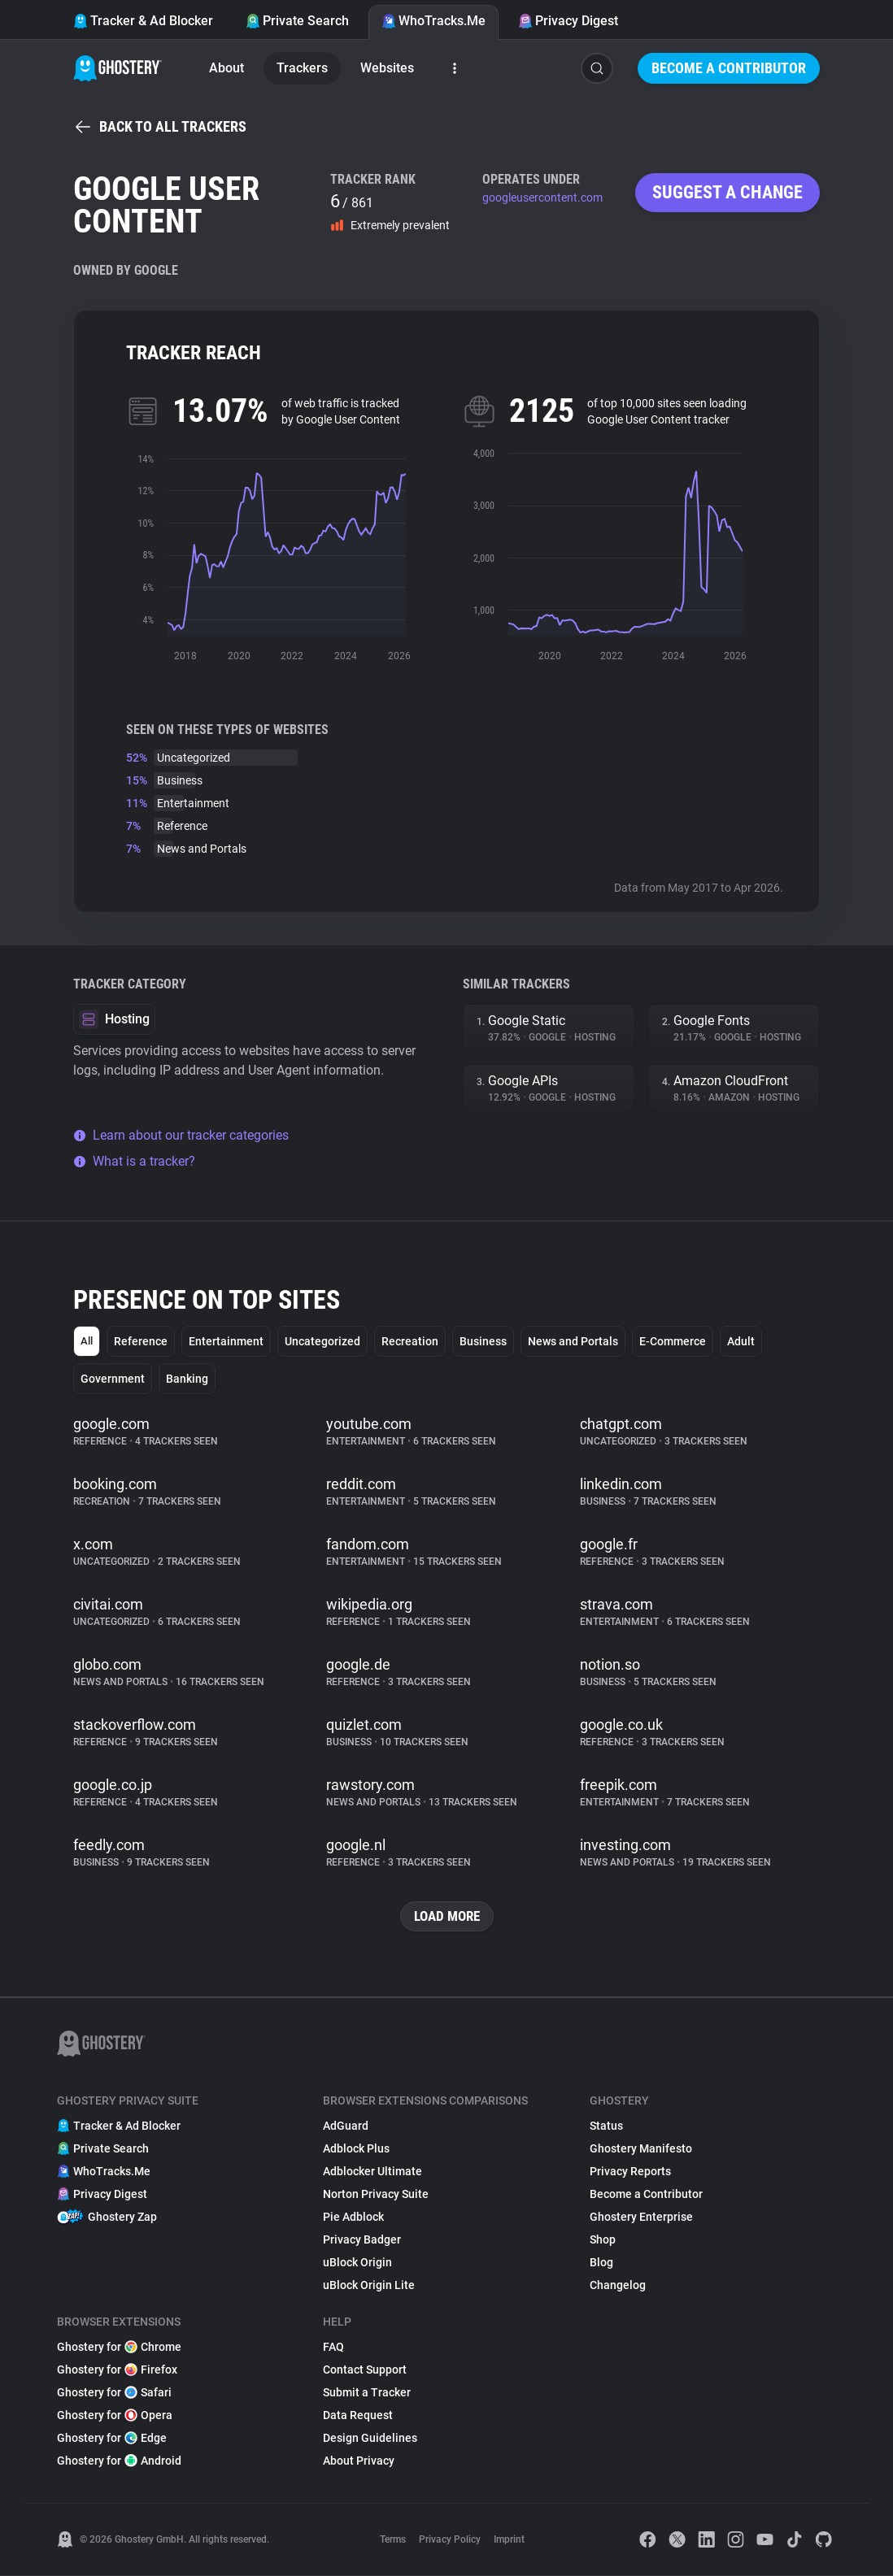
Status (606, 2126)
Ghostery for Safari (114, 2393)
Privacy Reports (630, 2172)
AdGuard (345, 2126)
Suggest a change (727, 192)
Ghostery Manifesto (641, 2149)
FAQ (333, 2347)
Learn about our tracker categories (181, 1135)
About (226, 68)
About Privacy (358, 2461)
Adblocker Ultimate (372, 2172)
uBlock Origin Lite (369, 2285)
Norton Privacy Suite (376, 2194)
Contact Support (365, 2370)
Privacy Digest (568, 20)
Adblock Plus (356, 2149)
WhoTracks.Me (433, 20)
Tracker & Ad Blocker (143, 20)
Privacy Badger (362, 2240)
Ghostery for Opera (114, 2415)
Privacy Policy (450, 2540)
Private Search (297, 20)
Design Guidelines (370, 2438)
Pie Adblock (353, 2217)
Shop (603, 2240)
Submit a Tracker (367, 2393)
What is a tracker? (134, 1161)
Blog (601, 2263)
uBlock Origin (357, 2263)
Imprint (509, 2540)
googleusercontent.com (542, 197)
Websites (387, 68)
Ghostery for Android (119, 2461)
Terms (393, 2540)
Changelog (618, 2285)
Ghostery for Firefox (117, 2370)
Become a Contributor (728, 67)
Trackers (302, 68)
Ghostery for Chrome (119, 2347)
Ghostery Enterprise (641, 2217)
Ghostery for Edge (112, 2438)
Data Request (358, 2415)
